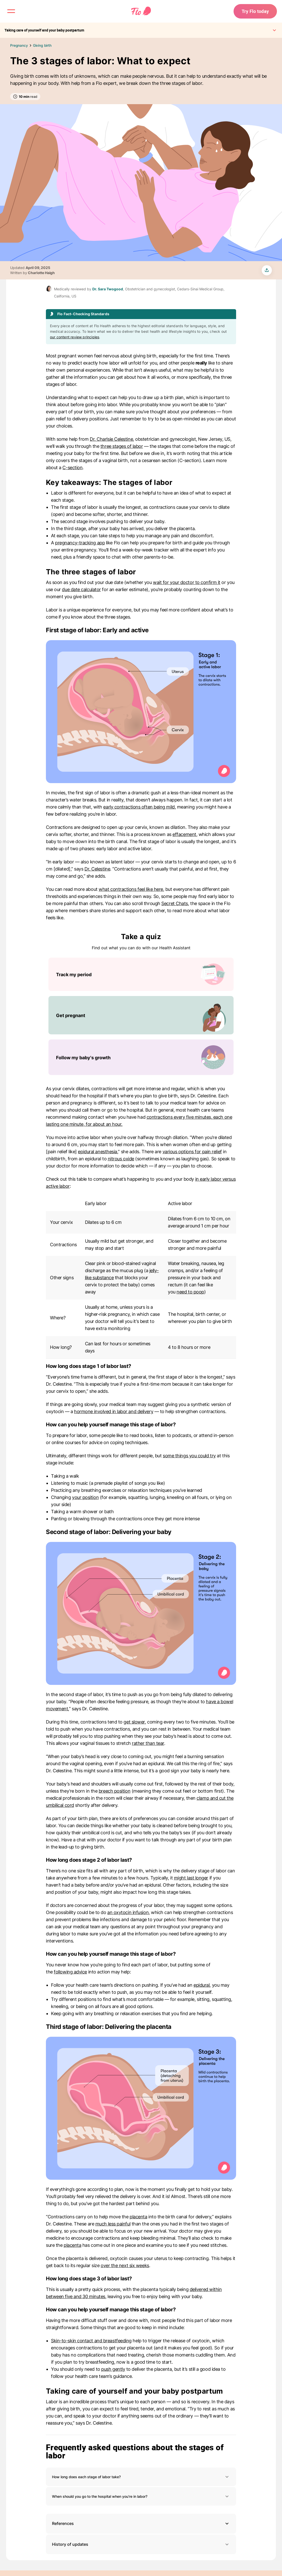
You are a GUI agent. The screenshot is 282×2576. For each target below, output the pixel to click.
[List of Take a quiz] (141, 1016)
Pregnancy (19, 45)
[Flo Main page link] (141, 11)
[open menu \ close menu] (11, 11)
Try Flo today (255, 11)
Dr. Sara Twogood (107, 289)
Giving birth (42, 45)
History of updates (141, 2544)
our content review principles (74, 337)
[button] (141, 2477)
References (63, 2523)
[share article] (267, 270)
